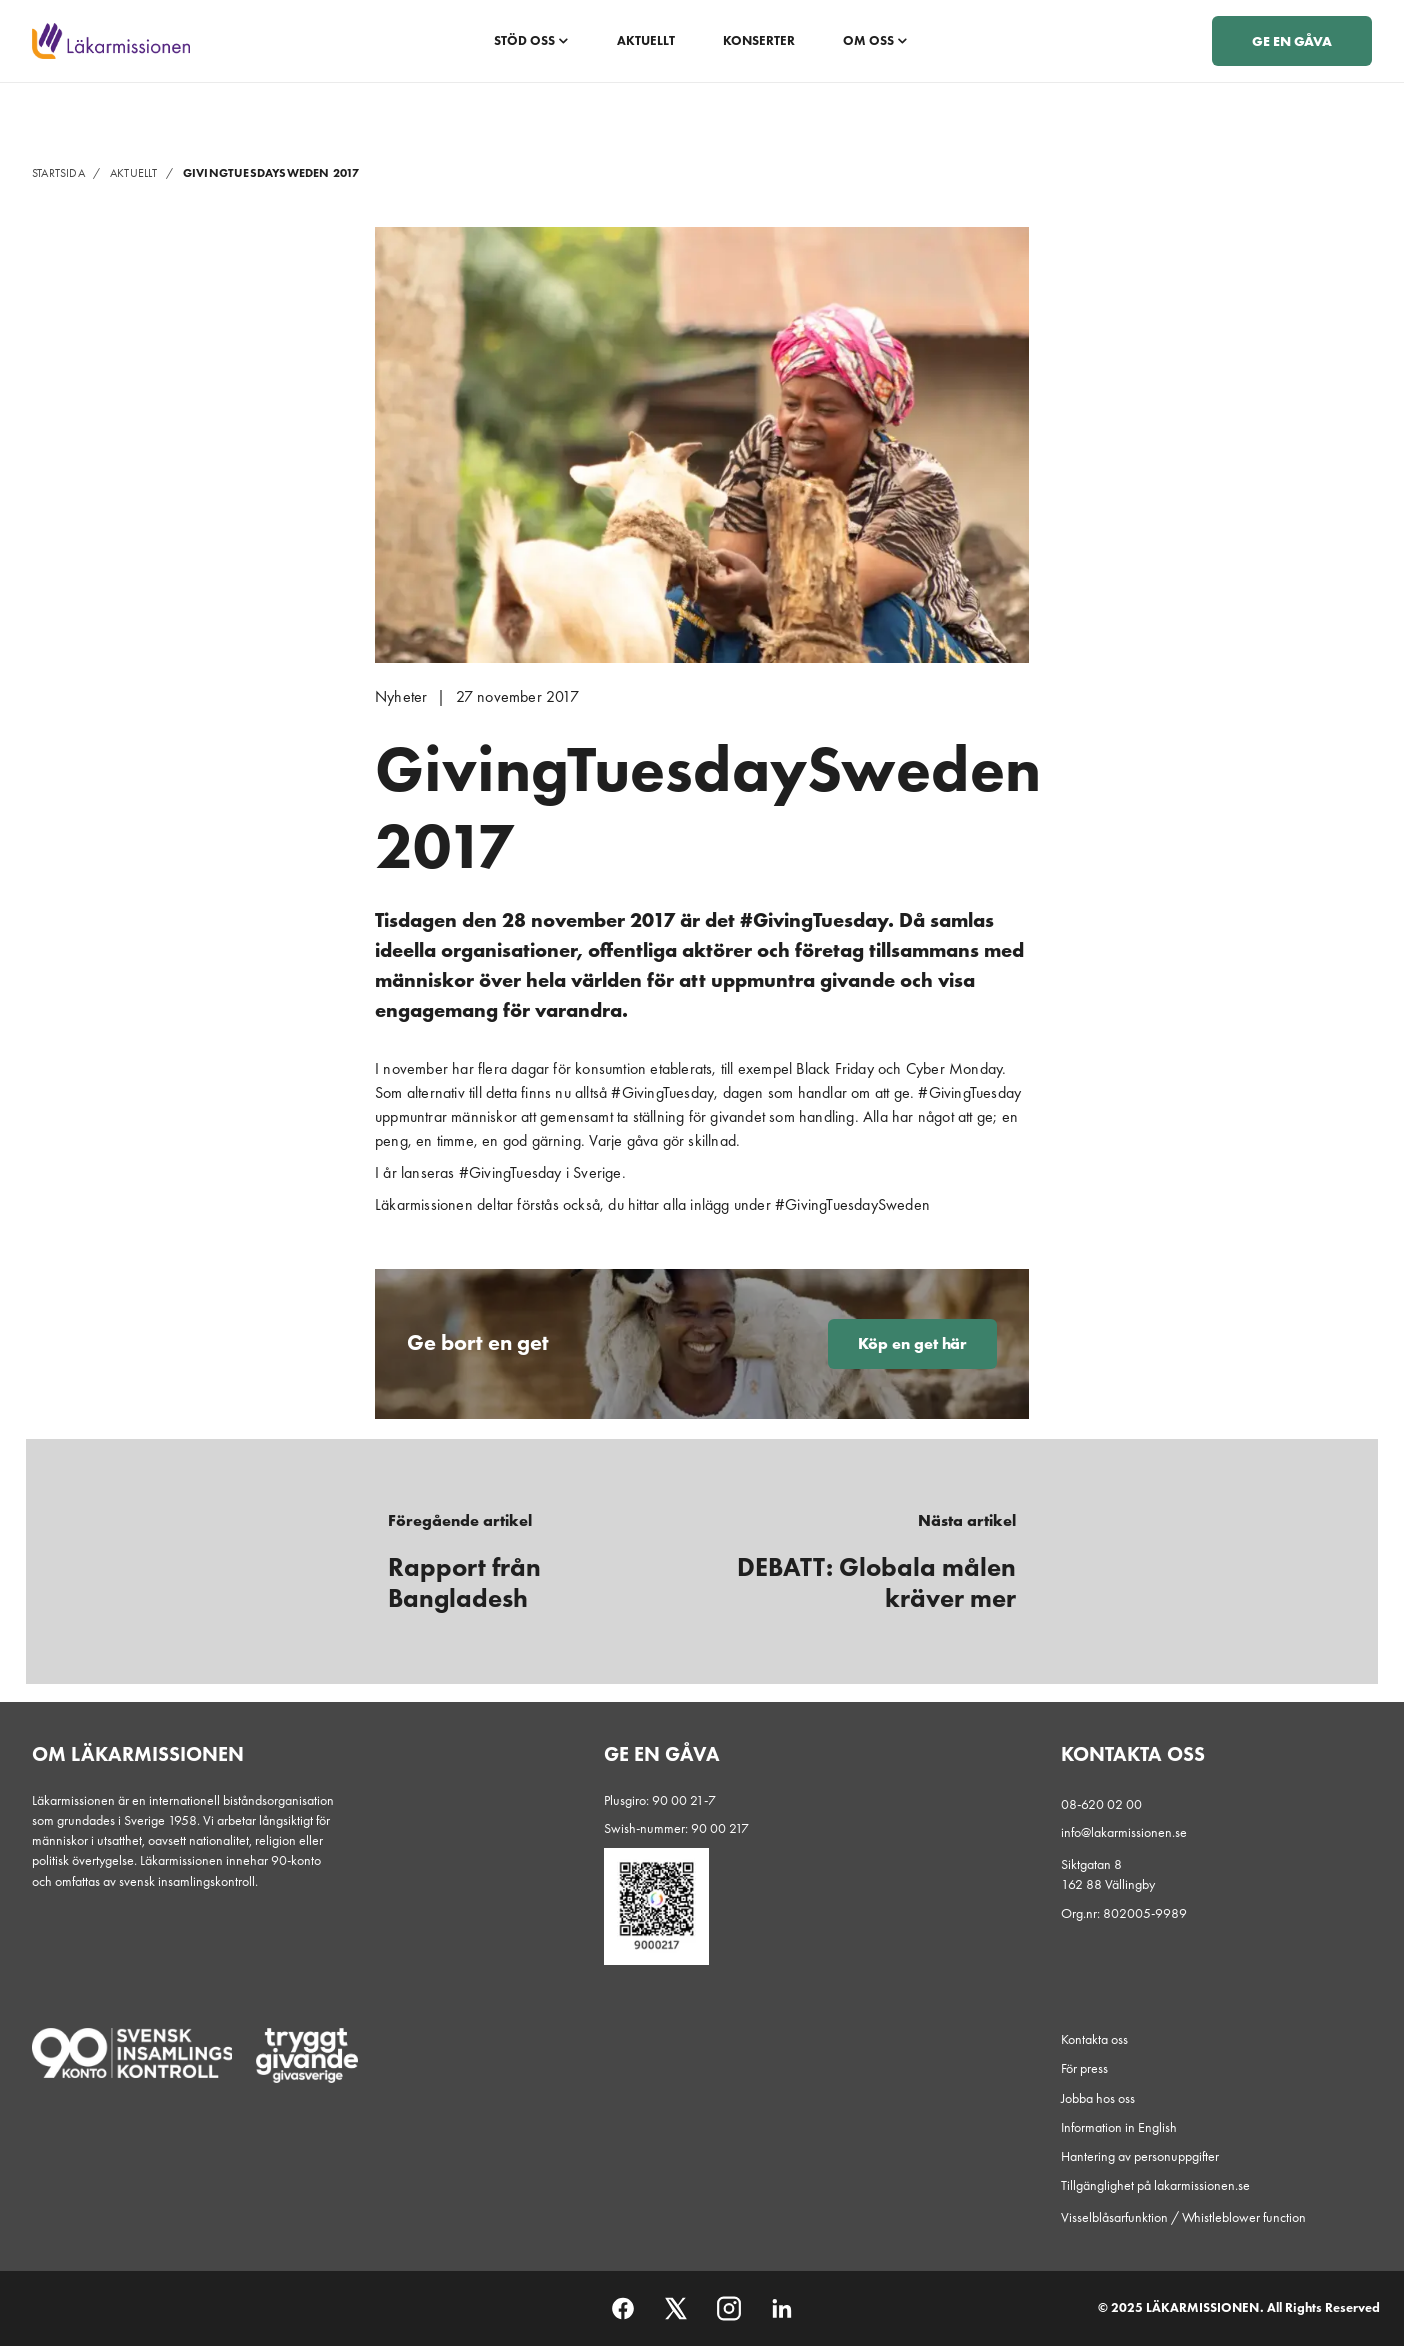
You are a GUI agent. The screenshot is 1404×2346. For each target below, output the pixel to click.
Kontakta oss (1094, 2039)
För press (1084, 2068)
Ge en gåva (1292, 41)
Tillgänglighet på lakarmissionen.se (1155, 2185)
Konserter (759, 40)
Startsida (69, 173)
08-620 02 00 (1101, 1804)
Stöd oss (531, 40)
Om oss (875, 40)
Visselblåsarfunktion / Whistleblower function (1183, 2217)
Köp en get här (912, 1343)
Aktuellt (646, 40)
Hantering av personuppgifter (1140, 2156)
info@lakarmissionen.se (1124, 1832)
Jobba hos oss (1098, 2098)
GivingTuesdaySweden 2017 (271, 173)
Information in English (1119, 2127)
